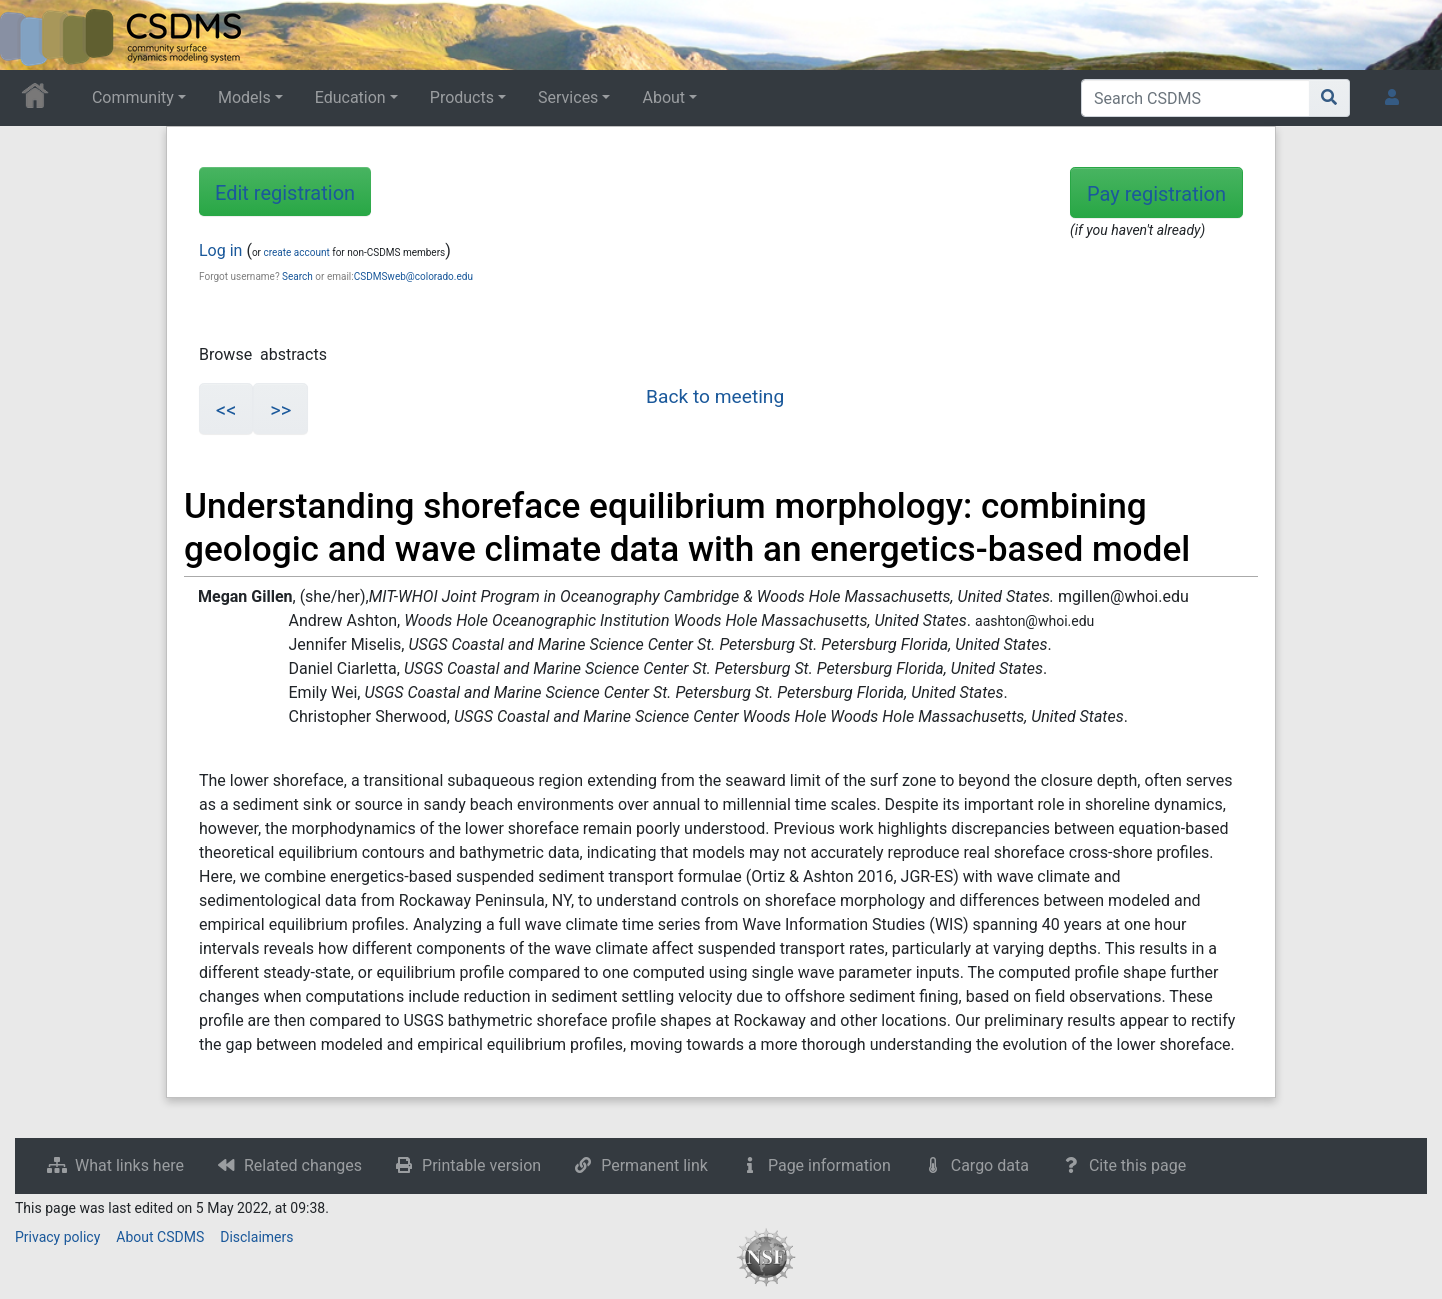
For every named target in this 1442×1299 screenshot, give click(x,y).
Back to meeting (715, 396)
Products (462, 97)
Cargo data (990, 1165)
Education (350, 97)
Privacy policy (57, 1237)
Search (297, 276)
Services (568, 97)
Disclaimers (256, 1237)
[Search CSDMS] (1195, 98)
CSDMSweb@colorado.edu (413, 276)
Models (244, 97)
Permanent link (654, 1165)
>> (280, 410)
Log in (220, 250)
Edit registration (285, 193)
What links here (129, 1165)
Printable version (481, 1165)
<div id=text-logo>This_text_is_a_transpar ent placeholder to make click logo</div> (32, 35)
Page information (829, 1165)
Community (133, 97)
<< (226, 410)
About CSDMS (160, 1237)
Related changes (303, 1165)
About (663, 97)
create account (296, 252)
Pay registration (1156, 194)
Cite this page (1137, 1165)
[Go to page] (1329, 98)
